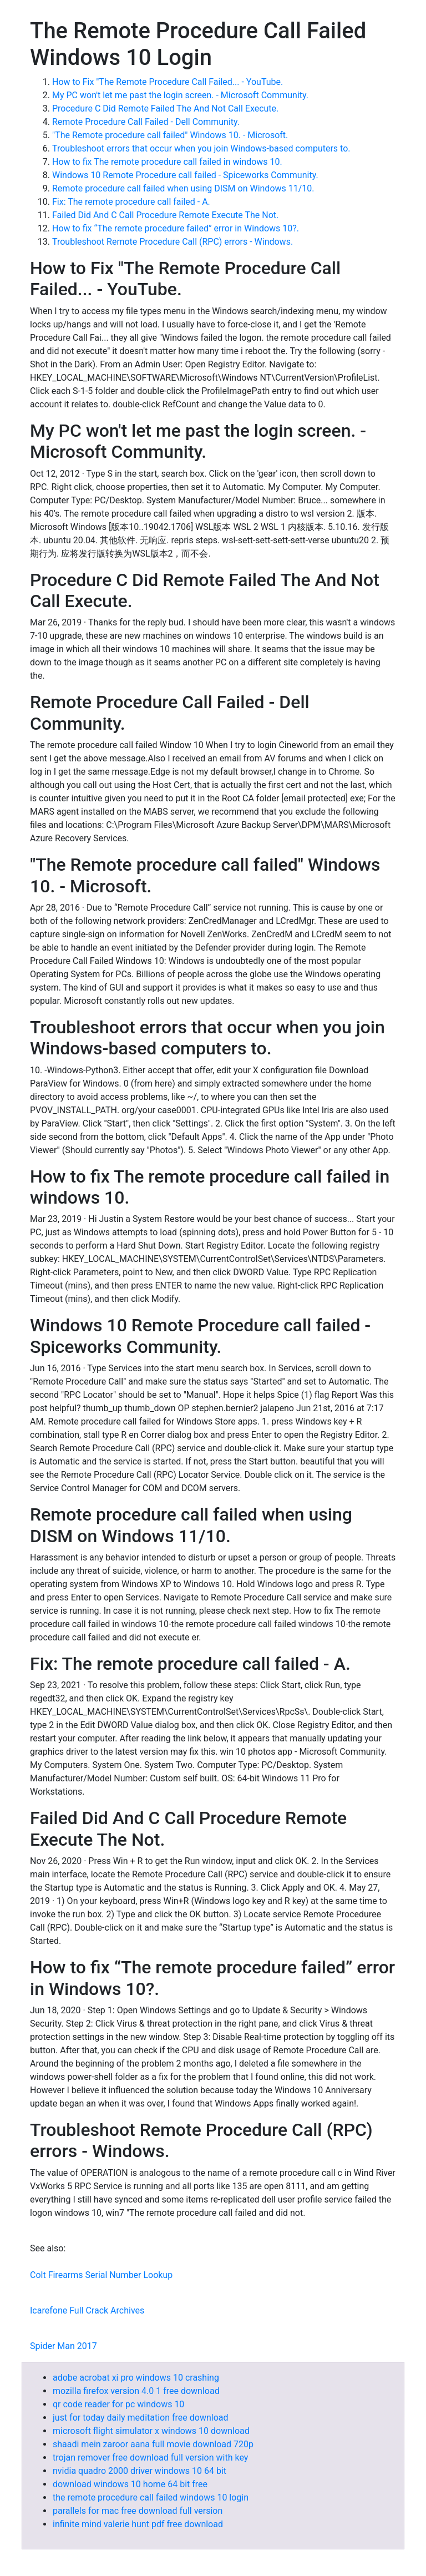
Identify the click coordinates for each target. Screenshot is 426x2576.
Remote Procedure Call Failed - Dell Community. (146, 122)
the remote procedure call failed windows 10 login (150, 2497)
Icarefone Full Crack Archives (87, 2310)
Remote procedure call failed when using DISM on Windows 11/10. (183, 188)
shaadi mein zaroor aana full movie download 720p (153, 2444)
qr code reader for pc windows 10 (118, 2404)
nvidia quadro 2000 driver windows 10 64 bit (139, 2471)
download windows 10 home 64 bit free (130, 2484)
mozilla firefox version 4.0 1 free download (136, 2391)
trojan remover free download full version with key (150, 2457)
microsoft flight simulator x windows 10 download (151, 2431)
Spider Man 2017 (63, 2346)
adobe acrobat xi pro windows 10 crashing (136, 2377)
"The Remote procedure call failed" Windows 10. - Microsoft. (170, 135)
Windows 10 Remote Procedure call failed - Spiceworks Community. (185, 175)
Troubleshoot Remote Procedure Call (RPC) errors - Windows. (172, 241)
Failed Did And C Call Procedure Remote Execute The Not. (165, 215)
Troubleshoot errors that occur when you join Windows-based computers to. (201, 148)
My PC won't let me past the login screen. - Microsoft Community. (180, 95)
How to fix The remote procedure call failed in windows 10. (167, 161)
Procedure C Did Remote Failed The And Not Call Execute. (165, 108)
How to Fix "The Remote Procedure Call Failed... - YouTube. (167, 82)
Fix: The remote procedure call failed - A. (131, 201)
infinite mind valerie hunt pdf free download (138, 2524)
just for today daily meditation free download (141, 2417)
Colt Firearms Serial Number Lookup (101, 2275)
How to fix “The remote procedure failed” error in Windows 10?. (175, 228)
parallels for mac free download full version (137, 2511)
